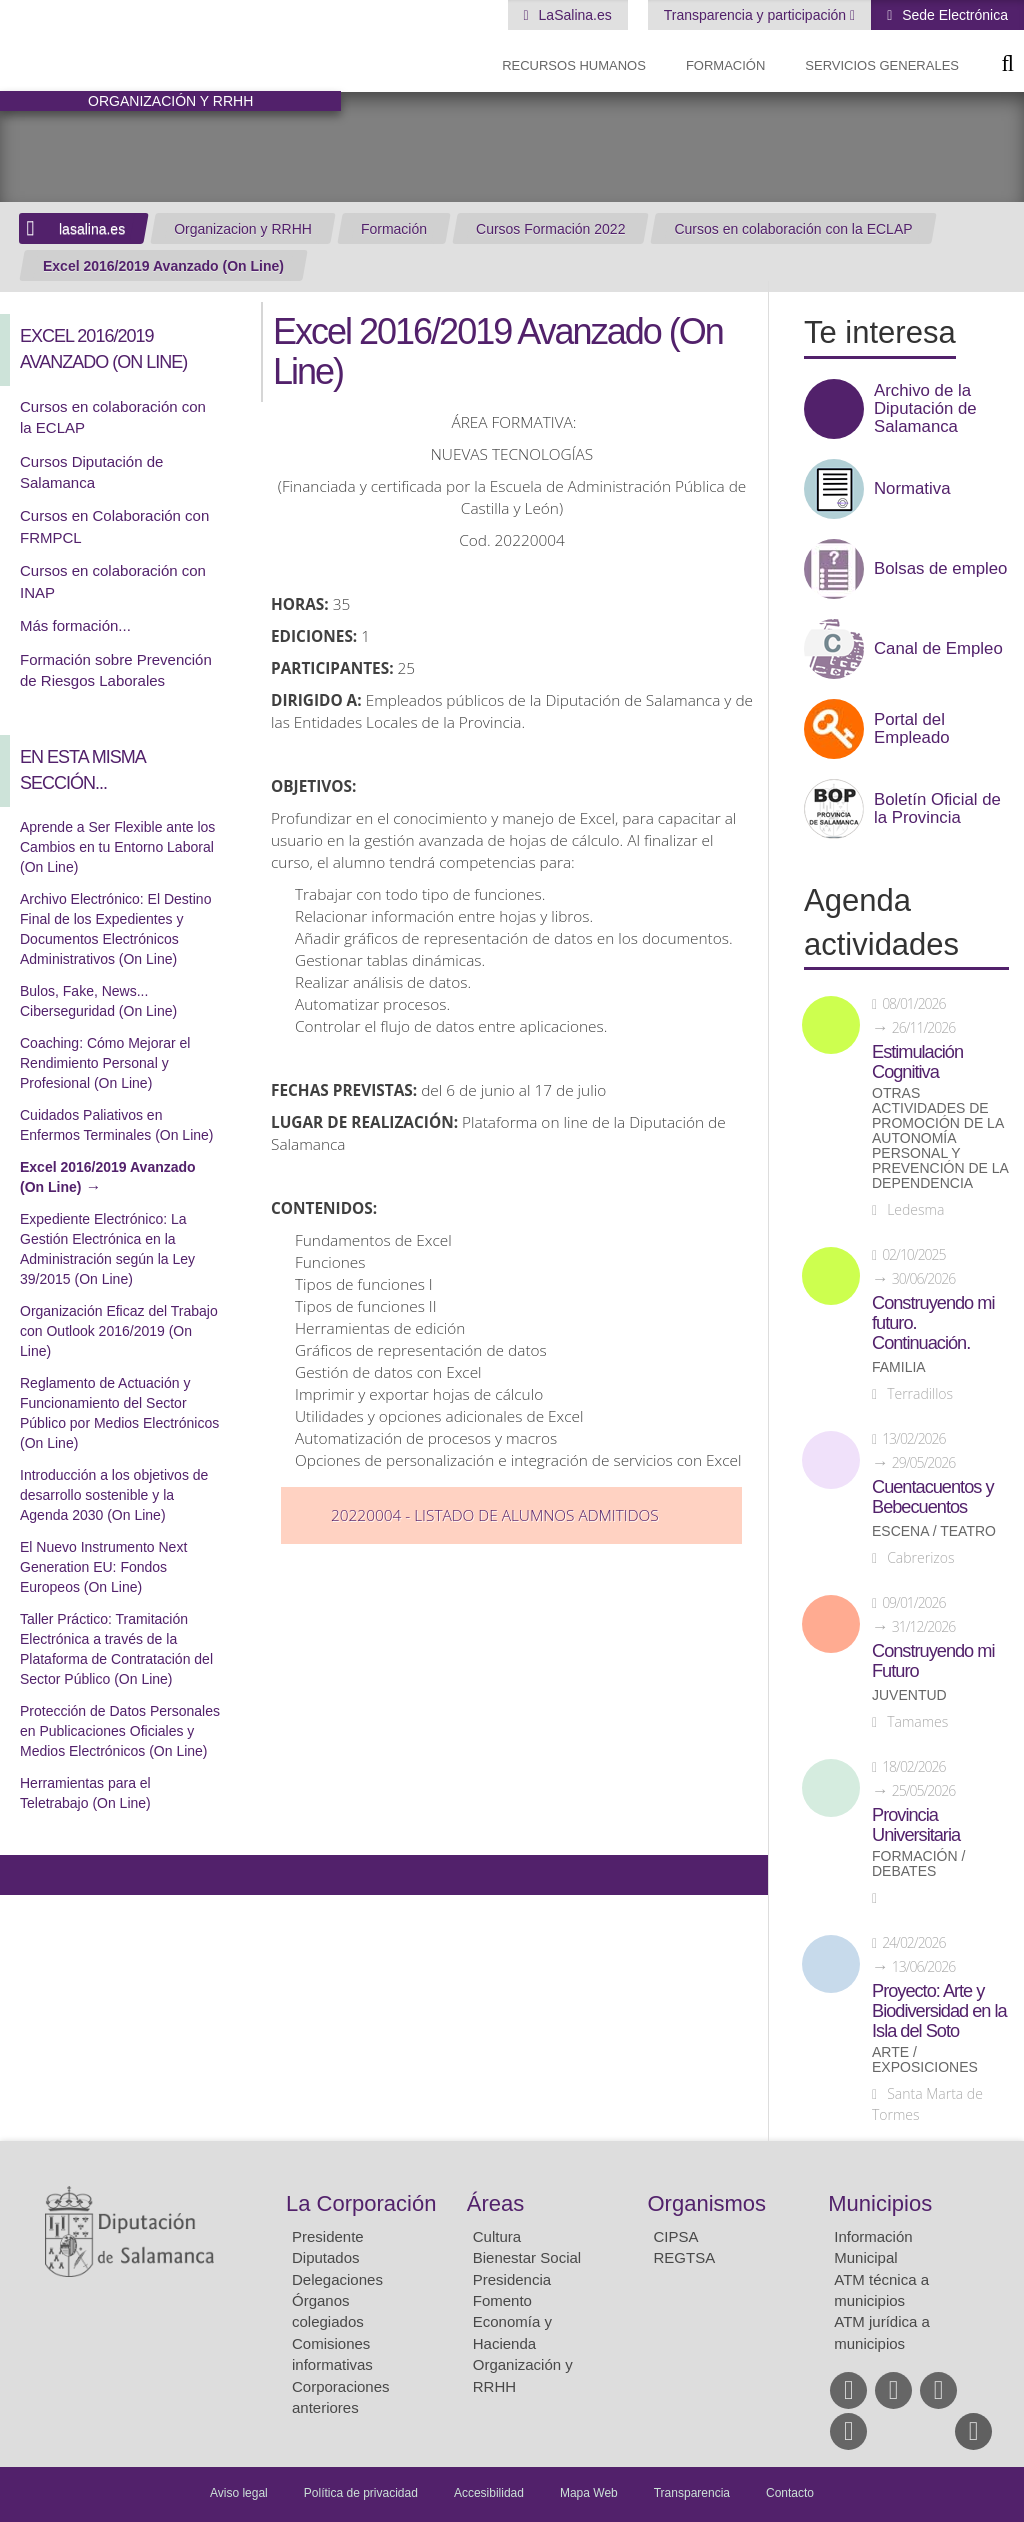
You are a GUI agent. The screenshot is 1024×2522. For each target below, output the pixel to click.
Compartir (25, 1875)
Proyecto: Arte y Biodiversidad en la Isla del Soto (939, 2011)
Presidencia (512, 2279)
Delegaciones (337, 2279)
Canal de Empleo (938, 649)
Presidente (328, 2236)
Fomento (502, 2300)
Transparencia (692, 2493)
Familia (899, 1367)
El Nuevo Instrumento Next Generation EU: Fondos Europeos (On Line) (103, 1567)
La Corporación (361, 2203)
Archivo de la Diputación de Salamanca (925, 409)
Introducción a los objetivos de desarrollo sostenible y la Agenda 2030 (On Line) (114, 1495)
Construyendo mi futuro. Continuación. (933, 1323)
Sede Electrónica (953, 15)
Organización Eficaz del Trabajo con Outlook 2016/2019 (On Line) (119, 1331)
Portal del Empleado (912, 729)
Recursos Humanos (574, 65)
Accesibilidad (489, 2493)
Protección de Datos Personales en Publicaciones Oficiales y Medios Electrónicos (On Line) (120, 1731)
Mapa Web (589, 2493)
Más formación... (75, 625)
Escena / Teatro (934, 1531)
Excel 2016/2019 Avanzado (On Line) (163, 266)
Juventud (909, 1695)
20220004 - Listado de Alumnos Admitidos (495, 1515)
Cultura (497, 2236)
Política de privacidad (361, 2493)
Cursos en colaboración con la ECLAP (793, 229)
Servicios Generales (882, 65)
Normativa (912, 489)
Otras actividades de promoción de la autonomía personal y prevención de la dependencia (940, 1138)
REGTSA (685, 2257)
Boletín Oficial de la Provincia (937, 809)
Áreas (495, 2203)
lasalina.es (92, 229)
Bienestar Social (527, 2257)
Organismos (707, 2203)
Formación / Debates (918, 1864)
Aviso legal (239, 2493)
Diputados (326, 2257)
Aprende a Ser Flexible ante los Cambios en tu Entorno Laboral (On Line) (117, 847)
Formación (725, 65)
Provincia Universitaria (916, 1825)
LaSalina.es (573, 15)
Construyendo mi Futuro (933, 1661)
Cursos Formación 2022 (550, 229)
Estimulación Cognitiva (917, 1062)
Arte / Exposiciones (925, 2060)
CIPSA (676, 2236)
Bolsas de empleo (940, 569)
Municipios (880, 2203)
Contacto (790, 2493)
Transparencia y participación (757, 15)
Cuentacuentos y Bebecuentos (933, 1497)
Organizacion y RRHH (243, 229)
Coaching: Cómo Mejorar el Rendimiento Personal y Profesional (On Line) (105, 1063)
